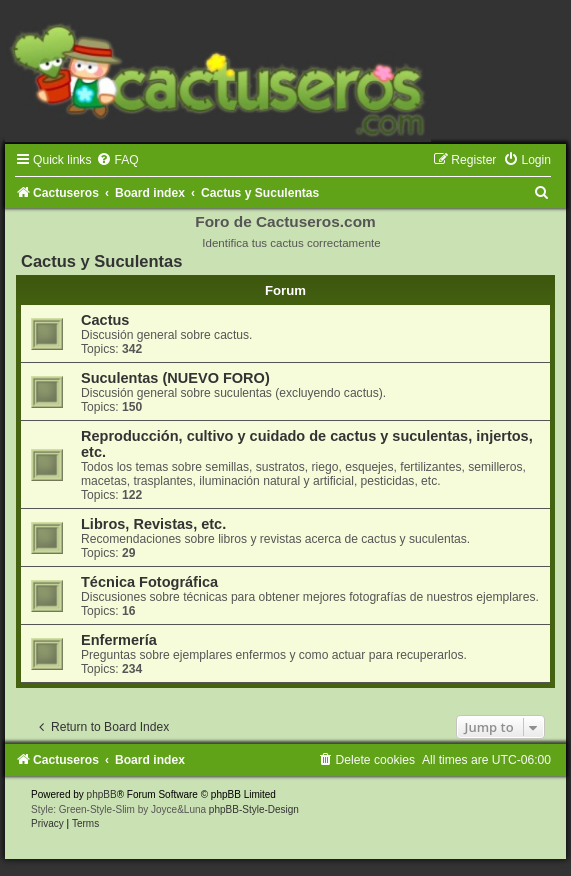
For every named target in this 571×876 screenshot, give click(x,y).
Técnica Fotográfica (149, 582)
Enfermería (119, 640)
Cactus (105, 320)
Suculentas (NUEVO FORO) (175, 378)
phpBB (102, 794)
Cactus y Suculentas (101, 261)
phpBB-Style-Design (254, 809)
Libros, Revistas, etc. (153, 524)
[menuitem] (117, 160)
